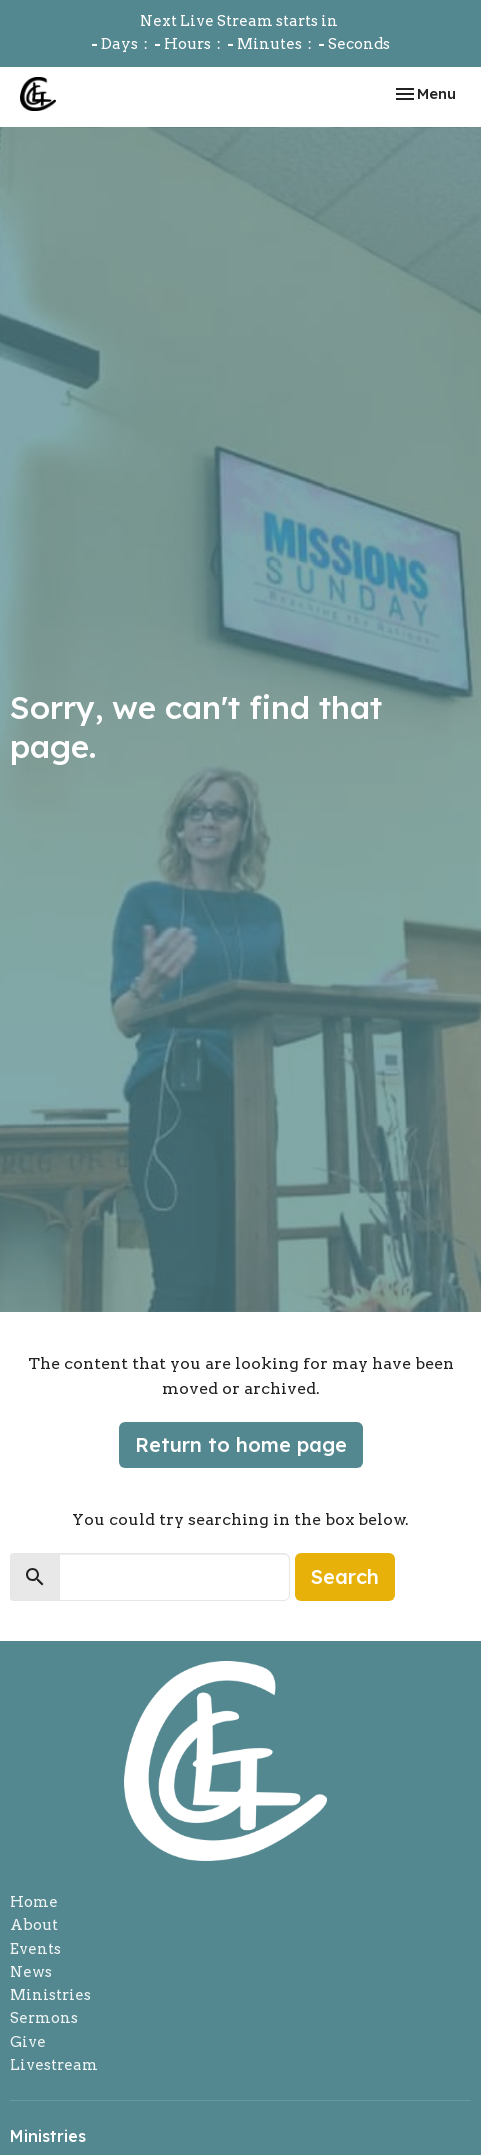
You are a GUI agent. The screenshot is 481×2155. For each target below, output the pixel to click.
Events (35, 1949)
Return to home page (241, 1444)
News (31, 1972)
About (34, 1925)
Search (345, 1576)
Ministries (50, 1995)
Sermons (44, 2018)
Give (28, 2042)
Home (34, 1902)
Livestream (54, 2065)
